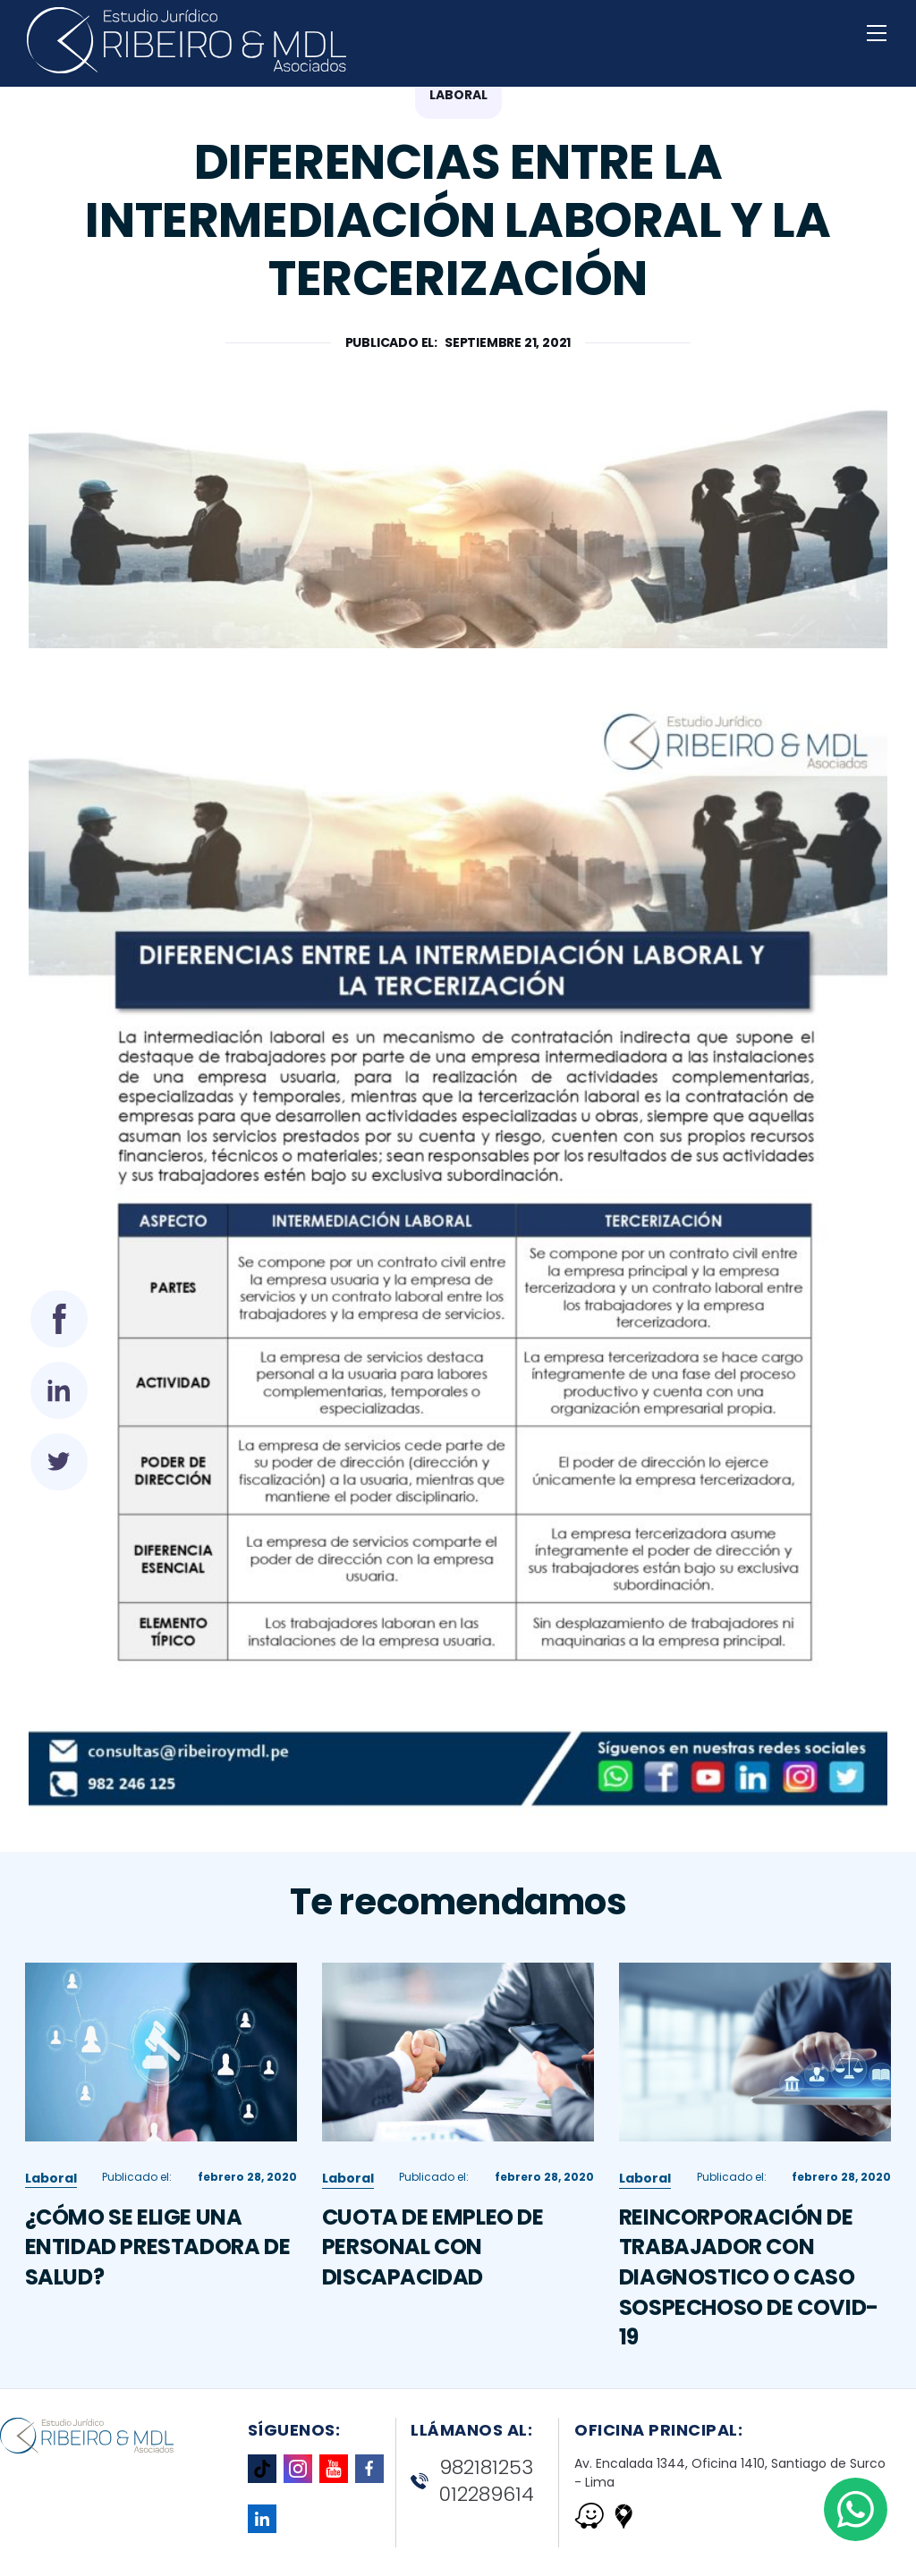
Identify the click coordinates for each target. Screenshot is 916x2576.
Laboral (51, 2266)
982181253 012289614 (472, 2481)
